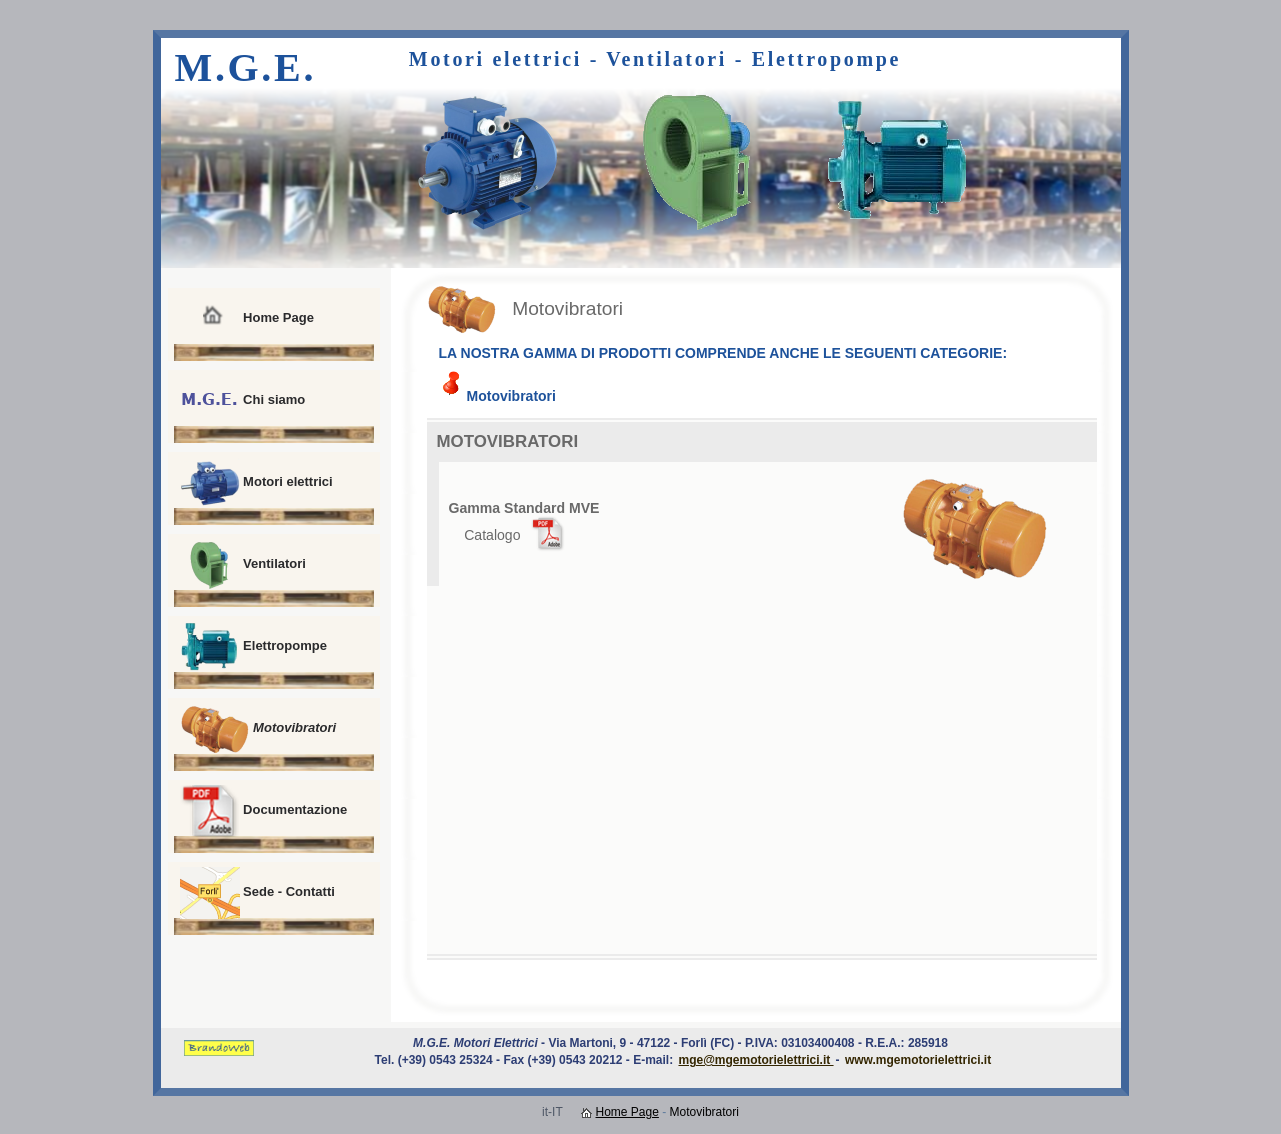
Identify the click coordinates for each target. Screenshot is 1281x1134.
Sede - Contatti (257, 893)
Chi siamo (243, 401)
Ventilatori (243, 565)
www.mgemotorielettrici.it (918, 1060)
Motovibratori (258, 729)
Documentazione (264, 811)
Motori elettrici (256, 483)
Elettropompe (253, 647)
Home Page (247, 319)
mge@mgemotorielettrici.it (755, 1060)
